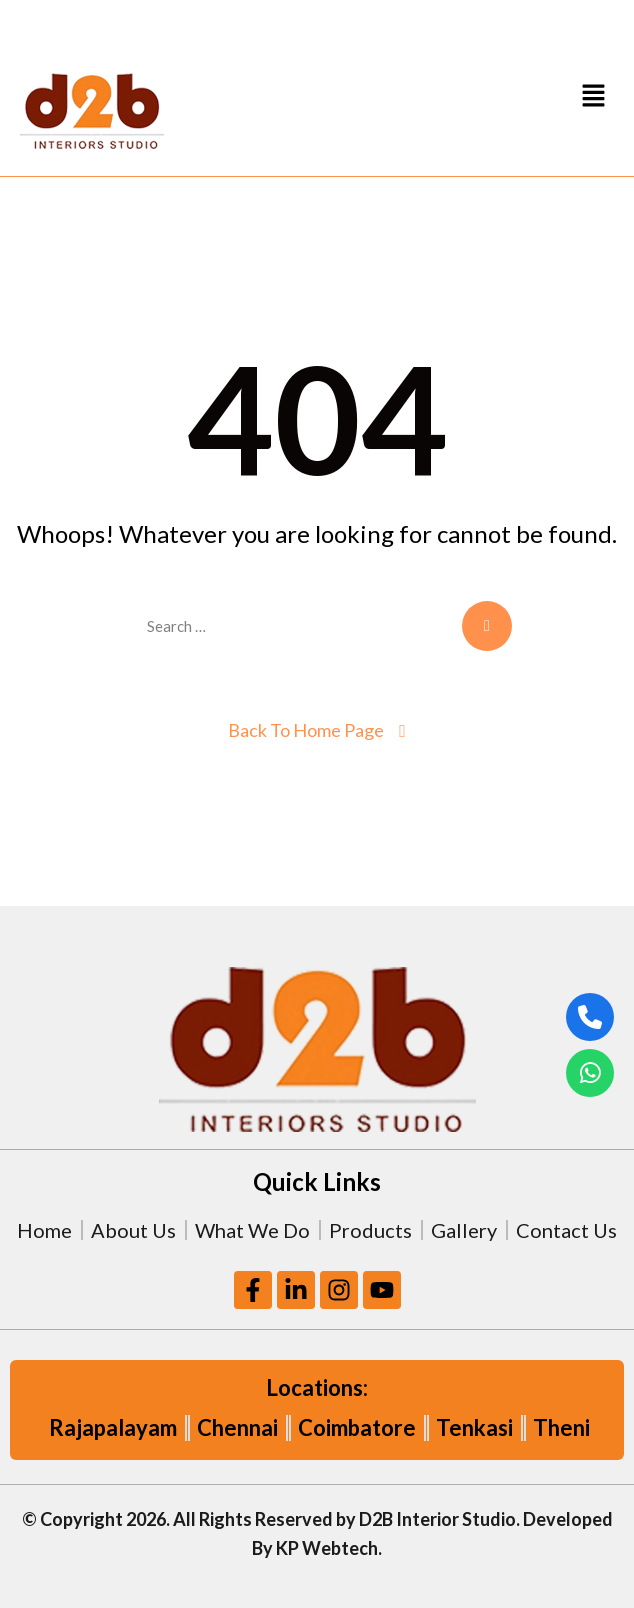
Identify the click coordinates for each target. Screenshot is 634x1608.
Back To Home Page (306, 730)
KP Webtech (327, 1548)
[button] (594, 94)
